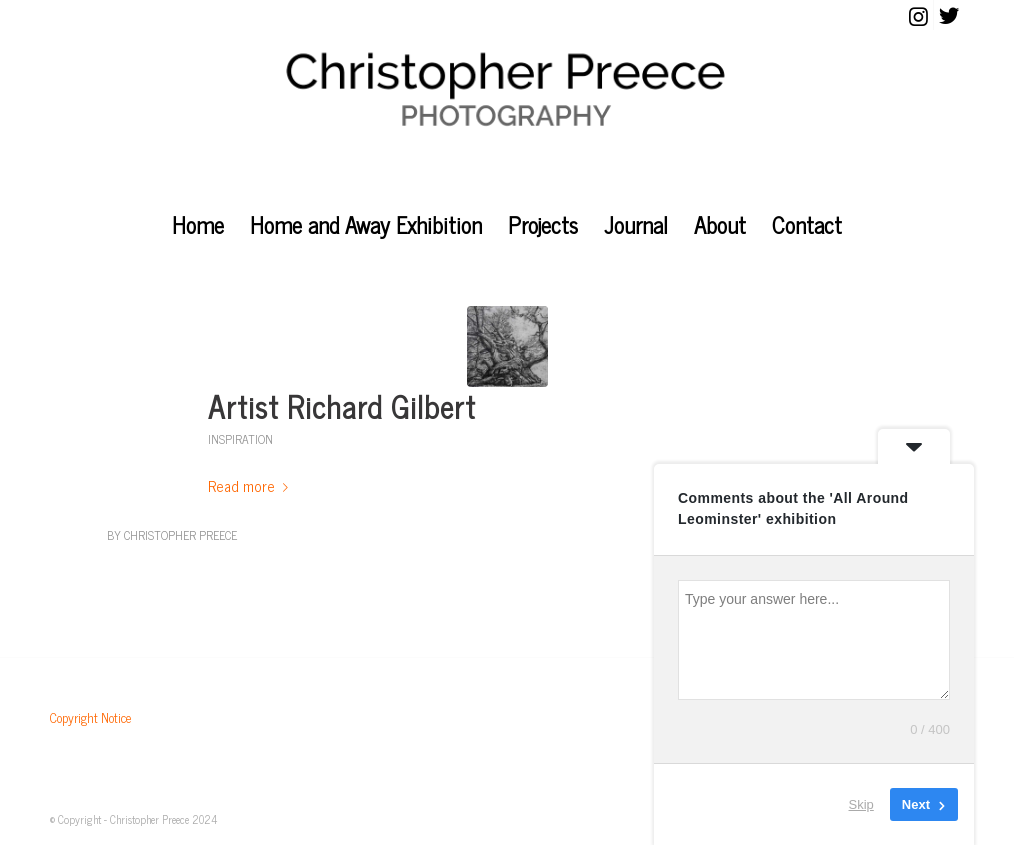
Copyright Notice (90, 717)
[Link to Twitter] (949, 15)
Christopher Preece (180, 535)
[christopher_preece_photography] (507, 115)
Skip (861, 804)
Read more (252, 485)
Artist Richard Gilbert (342, 406)
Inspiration (240, 439)
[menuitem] (198, 225)
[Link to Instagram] (918, 15)
